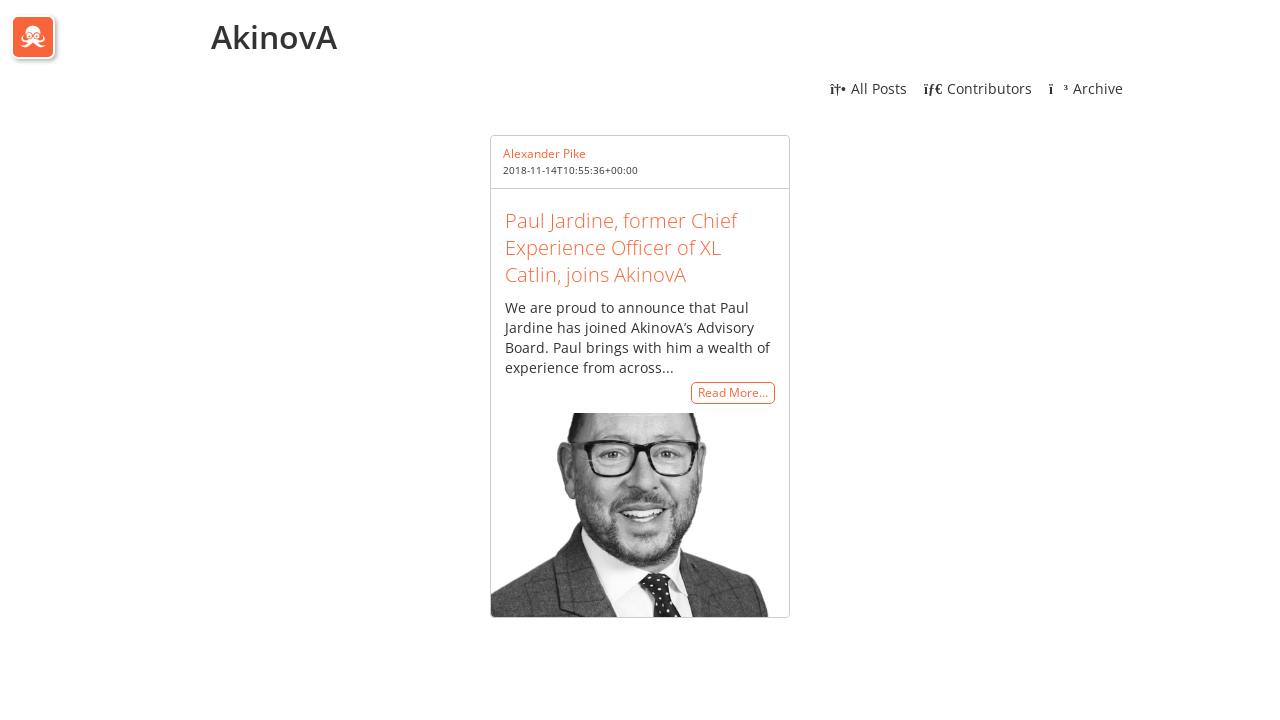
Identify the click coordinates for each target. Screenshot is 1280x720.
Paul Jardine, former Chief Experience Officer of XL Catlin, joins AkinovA (621, 247)
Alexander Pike (544, 153)
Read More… (733, 393)
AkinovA (274, 36)
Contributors (978, 88)
